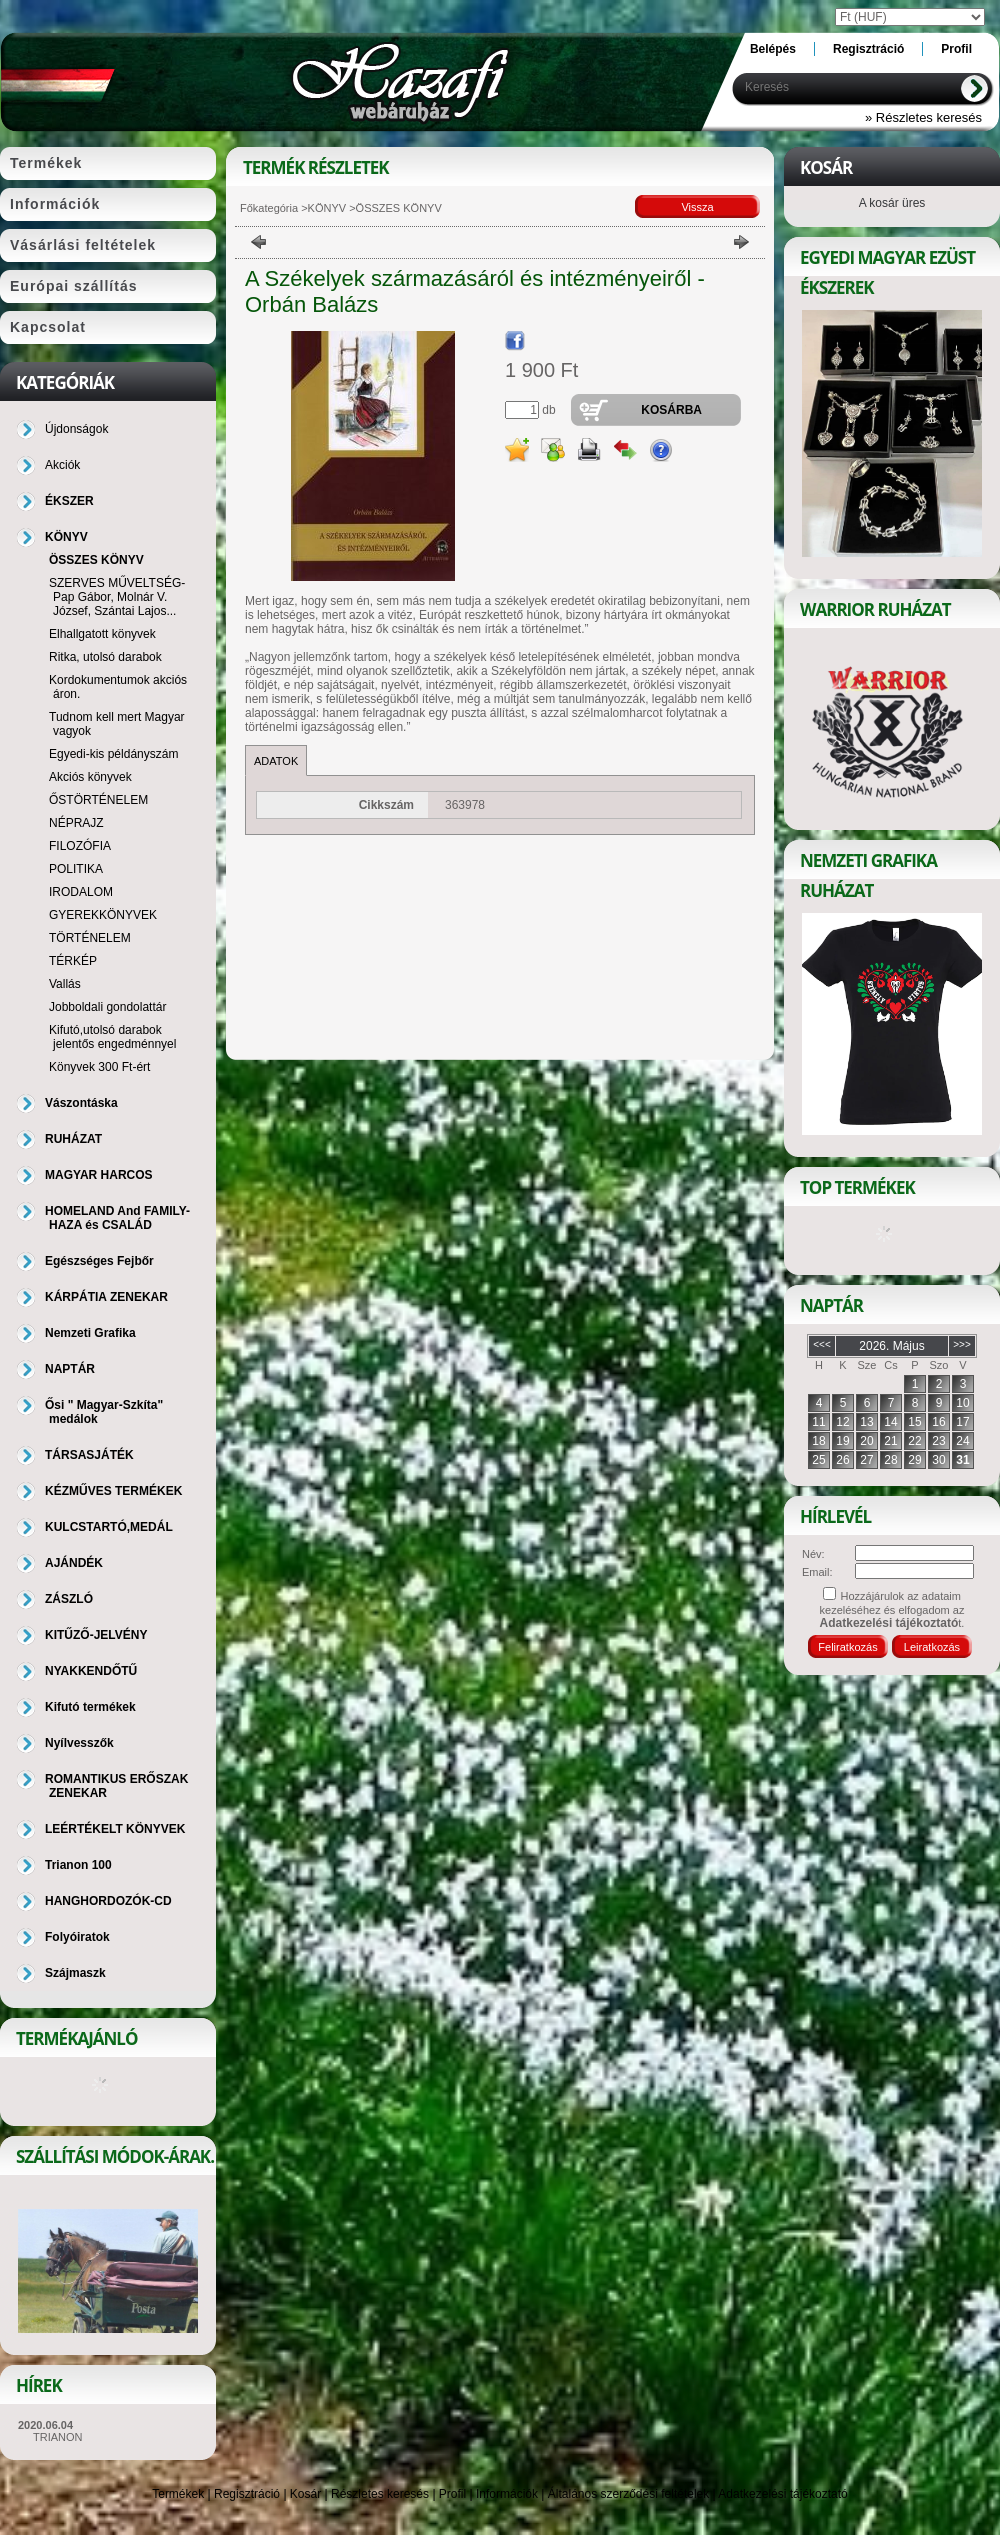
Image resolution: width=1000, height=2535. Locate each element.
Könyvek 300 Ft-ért (99, 1067)
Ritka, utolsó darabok (105, 657)
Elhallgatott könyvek (102, 634)
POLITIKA (76, 869)
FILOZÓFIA (80, 846)
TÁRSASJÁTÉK (89, 1455)
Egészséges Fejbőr (99, 1261)
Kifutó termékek (90, 1707)
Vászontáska (81, 1103)
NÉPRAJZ (76, 823)
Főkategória (269, 208)
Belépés (773, 49)
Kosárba (671, 410)
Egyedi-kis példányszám (113, 754)
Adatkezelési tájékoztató (782, 2494)
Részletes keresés (380, 2494)
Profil (452, 2494)
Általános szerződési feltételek (628, 2494)
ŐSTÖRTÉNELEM (98, 800)
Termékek (178, 2494)
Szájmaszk (75, 1973)
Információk (507, 2494)
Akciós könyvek (90, 777)
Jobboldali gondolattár (107, 1007)
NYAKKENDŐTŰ (91, 1671)
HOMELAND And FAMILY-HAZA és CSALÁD (117, 1218)
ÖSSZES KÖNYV (96, 560)
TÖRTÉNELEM (90, 938)
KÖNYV (327, 208)
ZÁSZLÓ (69, 1599)
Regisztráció (247, 2494)
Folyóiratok (77, 1937)
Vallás (65, 984)
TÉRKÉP (73, 961)
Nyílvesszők (79, 1743)
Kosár (305, 2494)
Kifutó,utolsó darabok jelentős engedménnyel (112, 1037)
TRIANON (58, 2437)
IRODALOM (81, 892)
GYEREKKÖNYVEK (103, 915)
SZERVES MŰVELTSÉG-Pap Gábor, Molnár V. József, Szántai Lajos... (117, 597)
